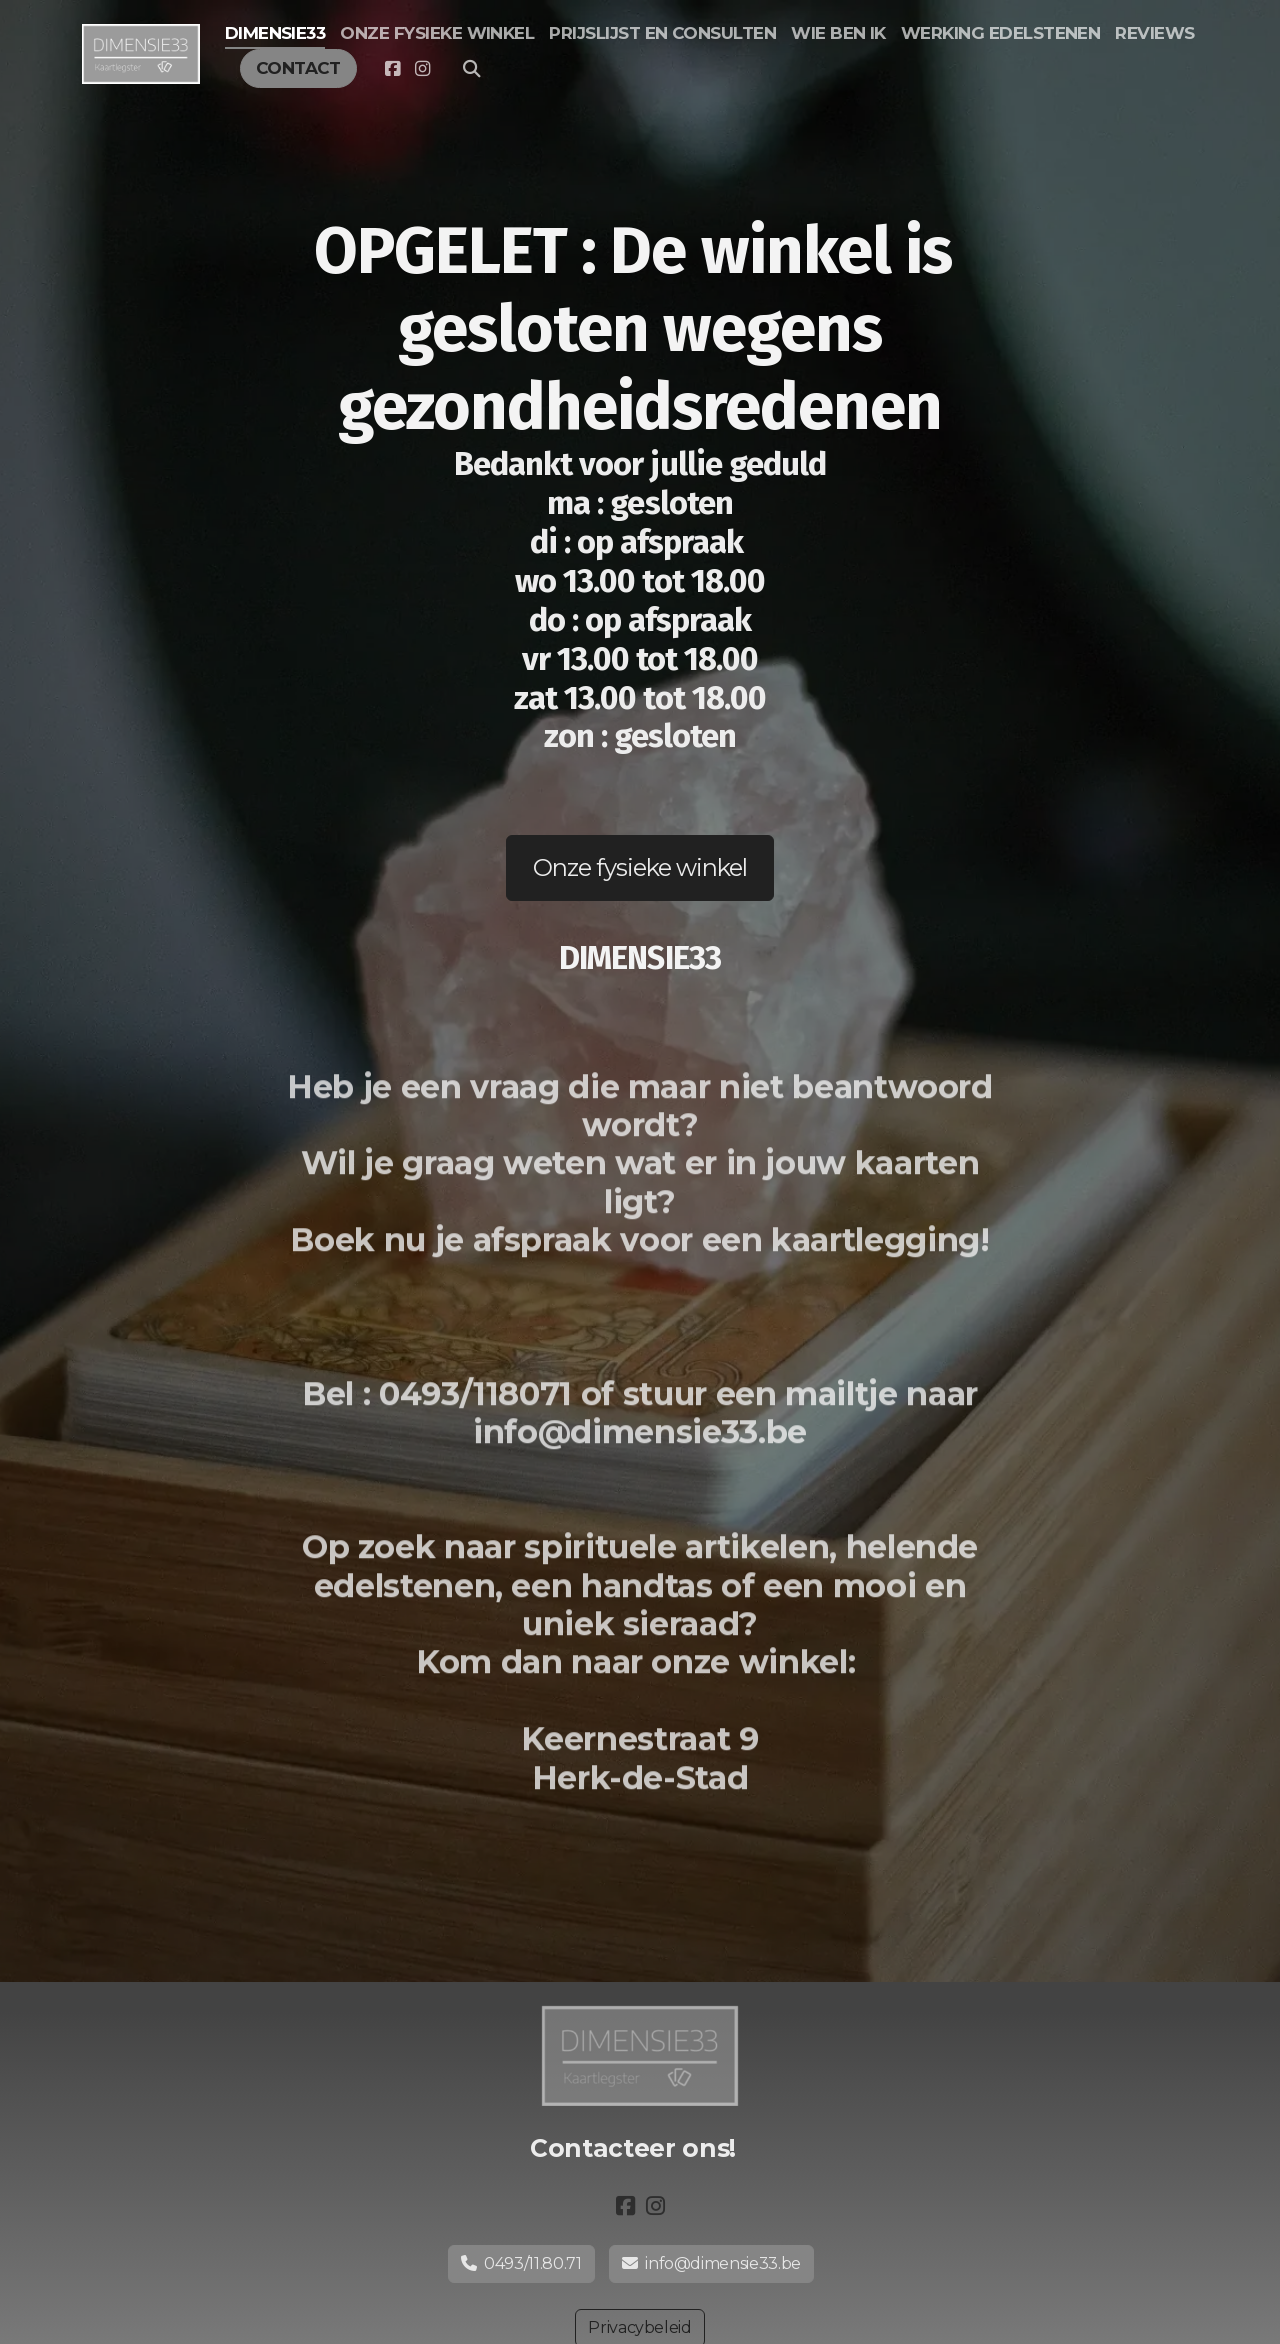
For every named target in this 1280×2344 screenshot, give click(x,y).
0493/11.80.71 (521, 2263)
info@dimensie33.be (711, 2263)
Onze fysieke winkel (640, 867)
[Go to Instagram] (422, 69)
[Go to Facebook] (392, 69)
